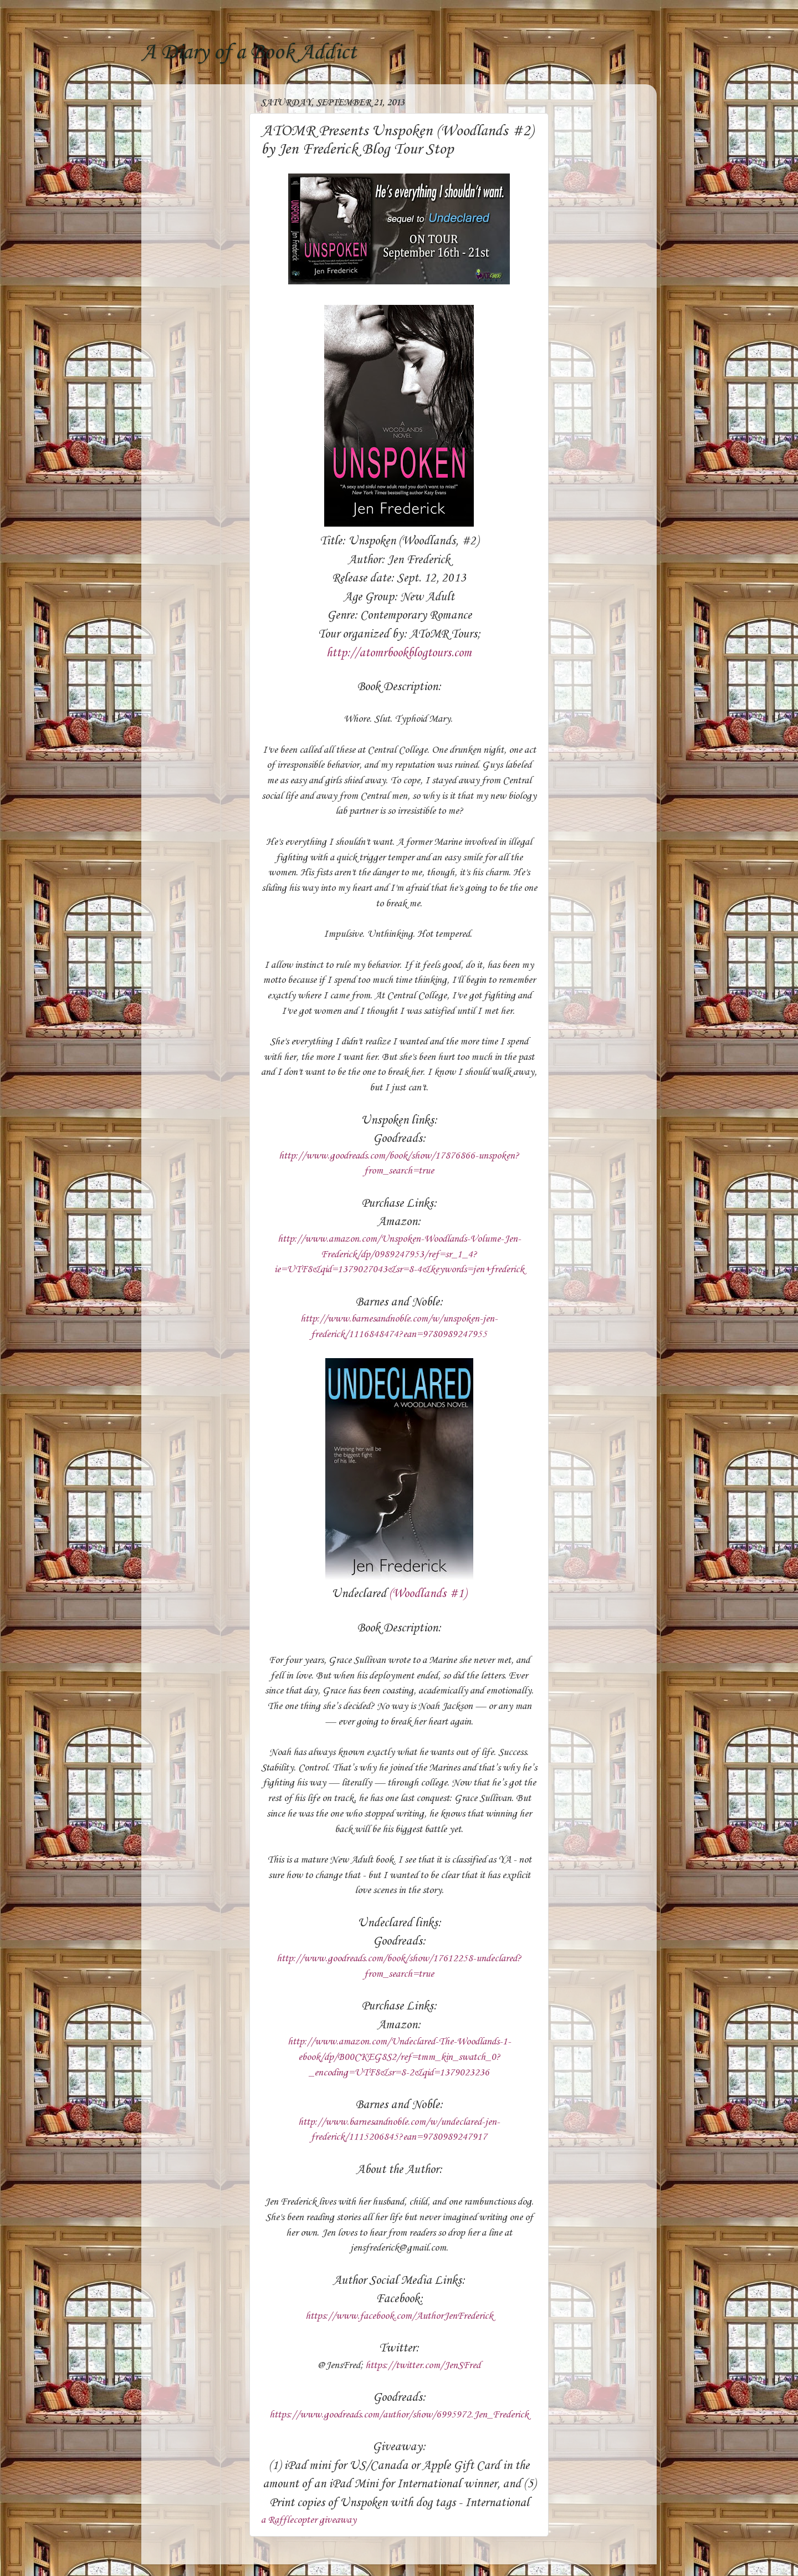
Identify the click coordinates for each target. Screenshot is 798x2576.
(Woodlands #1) (428, 1594)
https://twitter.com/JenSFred (422, 2365)
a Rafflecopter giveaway (308, 2520)
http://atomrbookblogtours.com (399, 653)
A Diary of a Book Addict (248, 52)
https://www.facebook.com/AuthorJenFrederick (399, 2316)
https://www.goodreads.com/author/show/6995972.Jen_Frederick (399, 2415)
